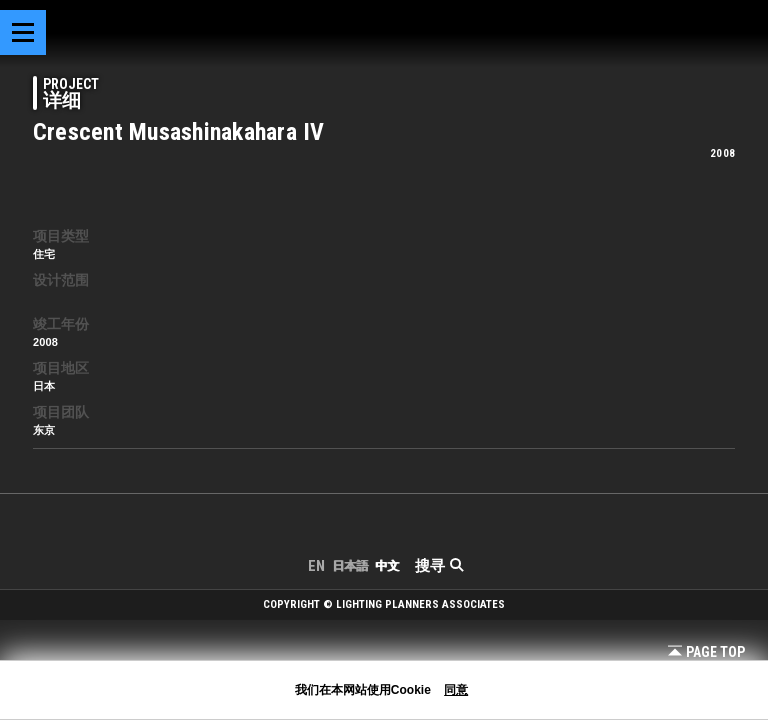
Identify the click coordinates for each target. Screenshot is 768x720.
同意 (456, 690)
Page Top (706, 652)
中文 (387, 566)
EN (316, 566)
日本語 (350, 566)
